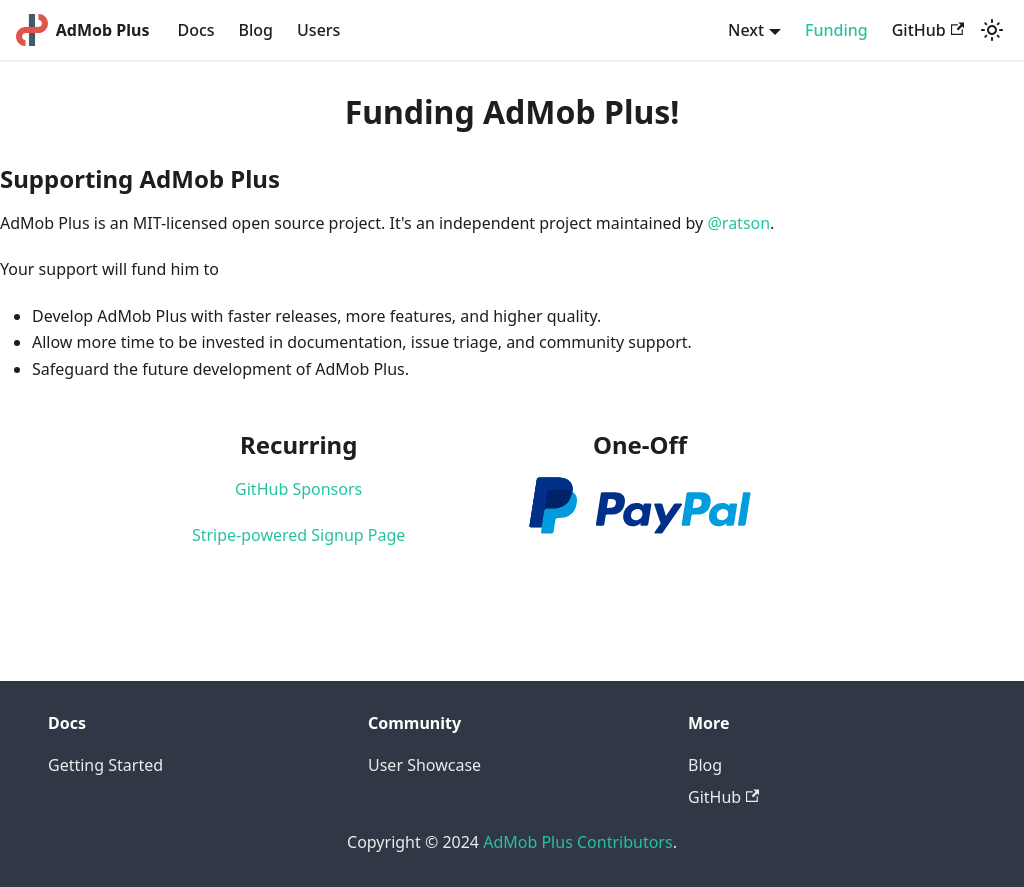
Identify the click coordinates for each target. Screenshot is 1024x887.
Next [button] (746, 30)
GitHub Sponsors (298, 489)
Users (318, 30)
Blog (256, 30)
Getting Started (105, 765)
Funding (836, 30)
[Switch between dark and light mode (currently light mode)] (992, 30)
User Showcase (424, 765)
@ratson (738, 223)
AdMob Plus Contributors (577, 842)
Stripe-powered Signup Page (298, 535)
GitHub (928, 30)
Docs (195, 30)
